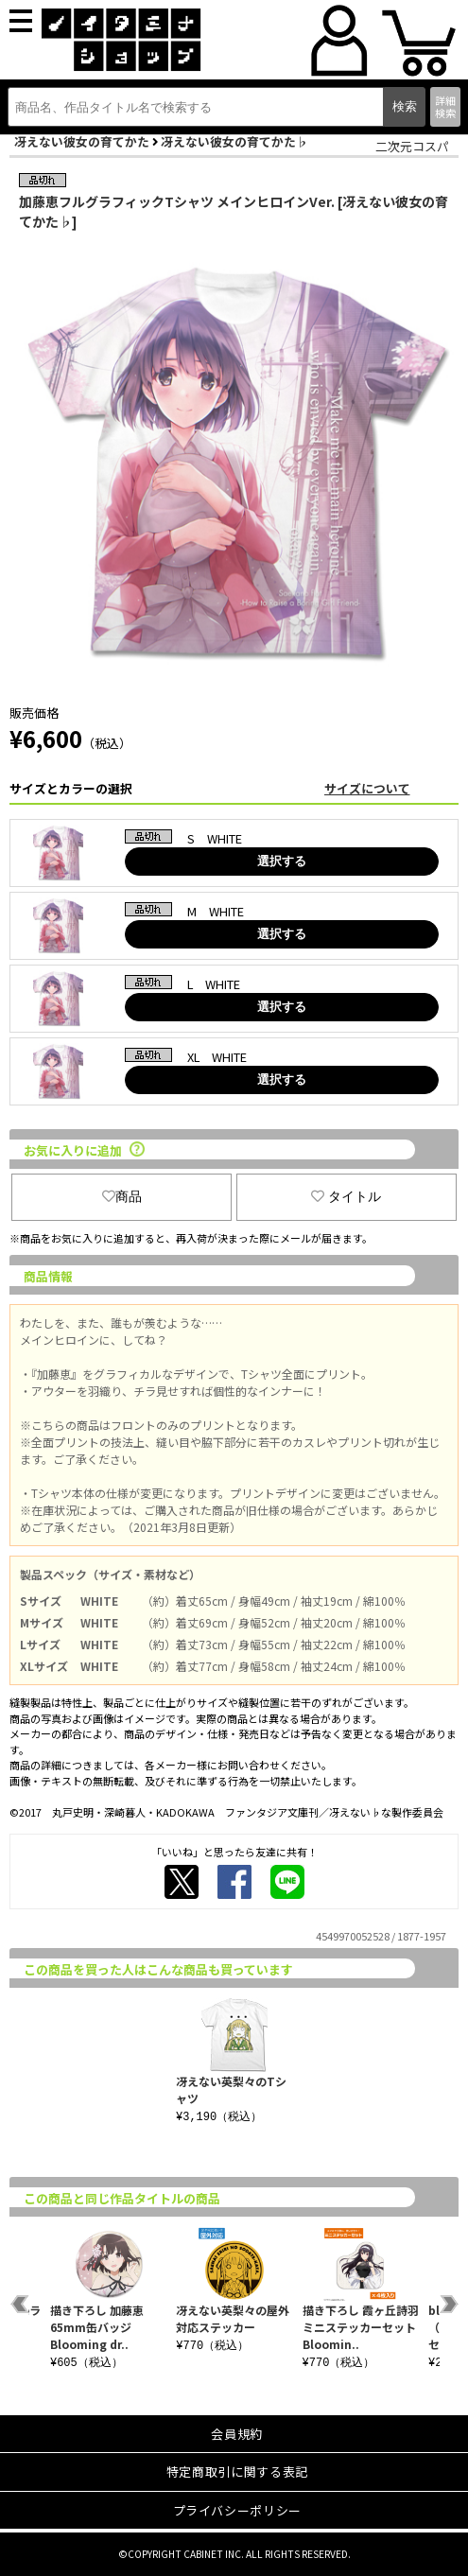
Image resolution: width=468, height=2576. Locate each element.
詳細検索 (445, 106)
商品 (122, 1196)
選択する (281, 861)
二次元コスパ (412, 146)
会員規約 (237, 2434)
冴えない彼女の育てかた (81, 141)
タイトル (346, 1196)
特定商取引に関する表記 (237, 2471)
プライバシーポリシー (238, 2510)
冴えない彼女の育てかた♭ (234, 141)
